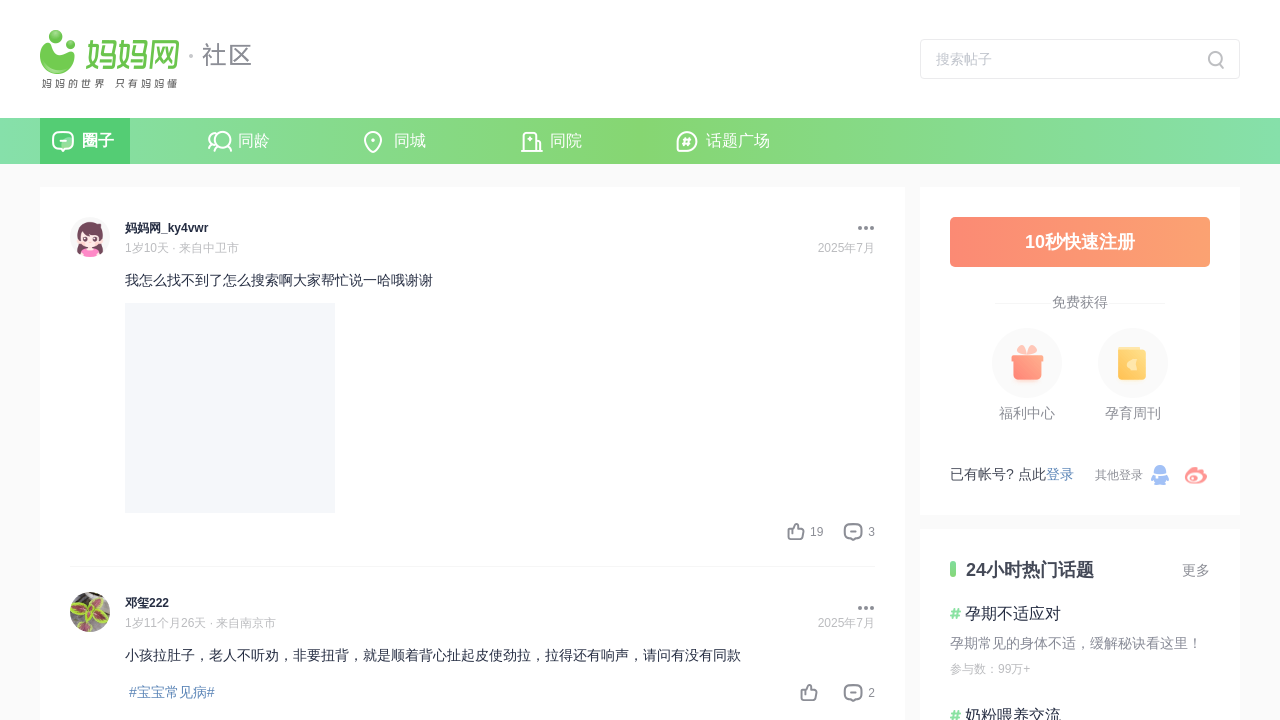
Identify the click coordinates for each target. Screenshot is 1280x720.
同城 (410, 140)
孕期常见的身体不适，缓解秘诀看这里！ (1076, 643)
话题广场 (738, 140)
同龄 (254, 140)
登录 (1060, 474)
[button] (861, 228)
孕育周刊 (1133, 413)
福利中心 (1027, 413)
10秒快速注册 (1080, 242)
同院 (566, 140)
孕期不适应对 (1013, 613)
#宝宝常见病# (172, 692)
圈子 (98, 140)
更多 (1196, 570)
